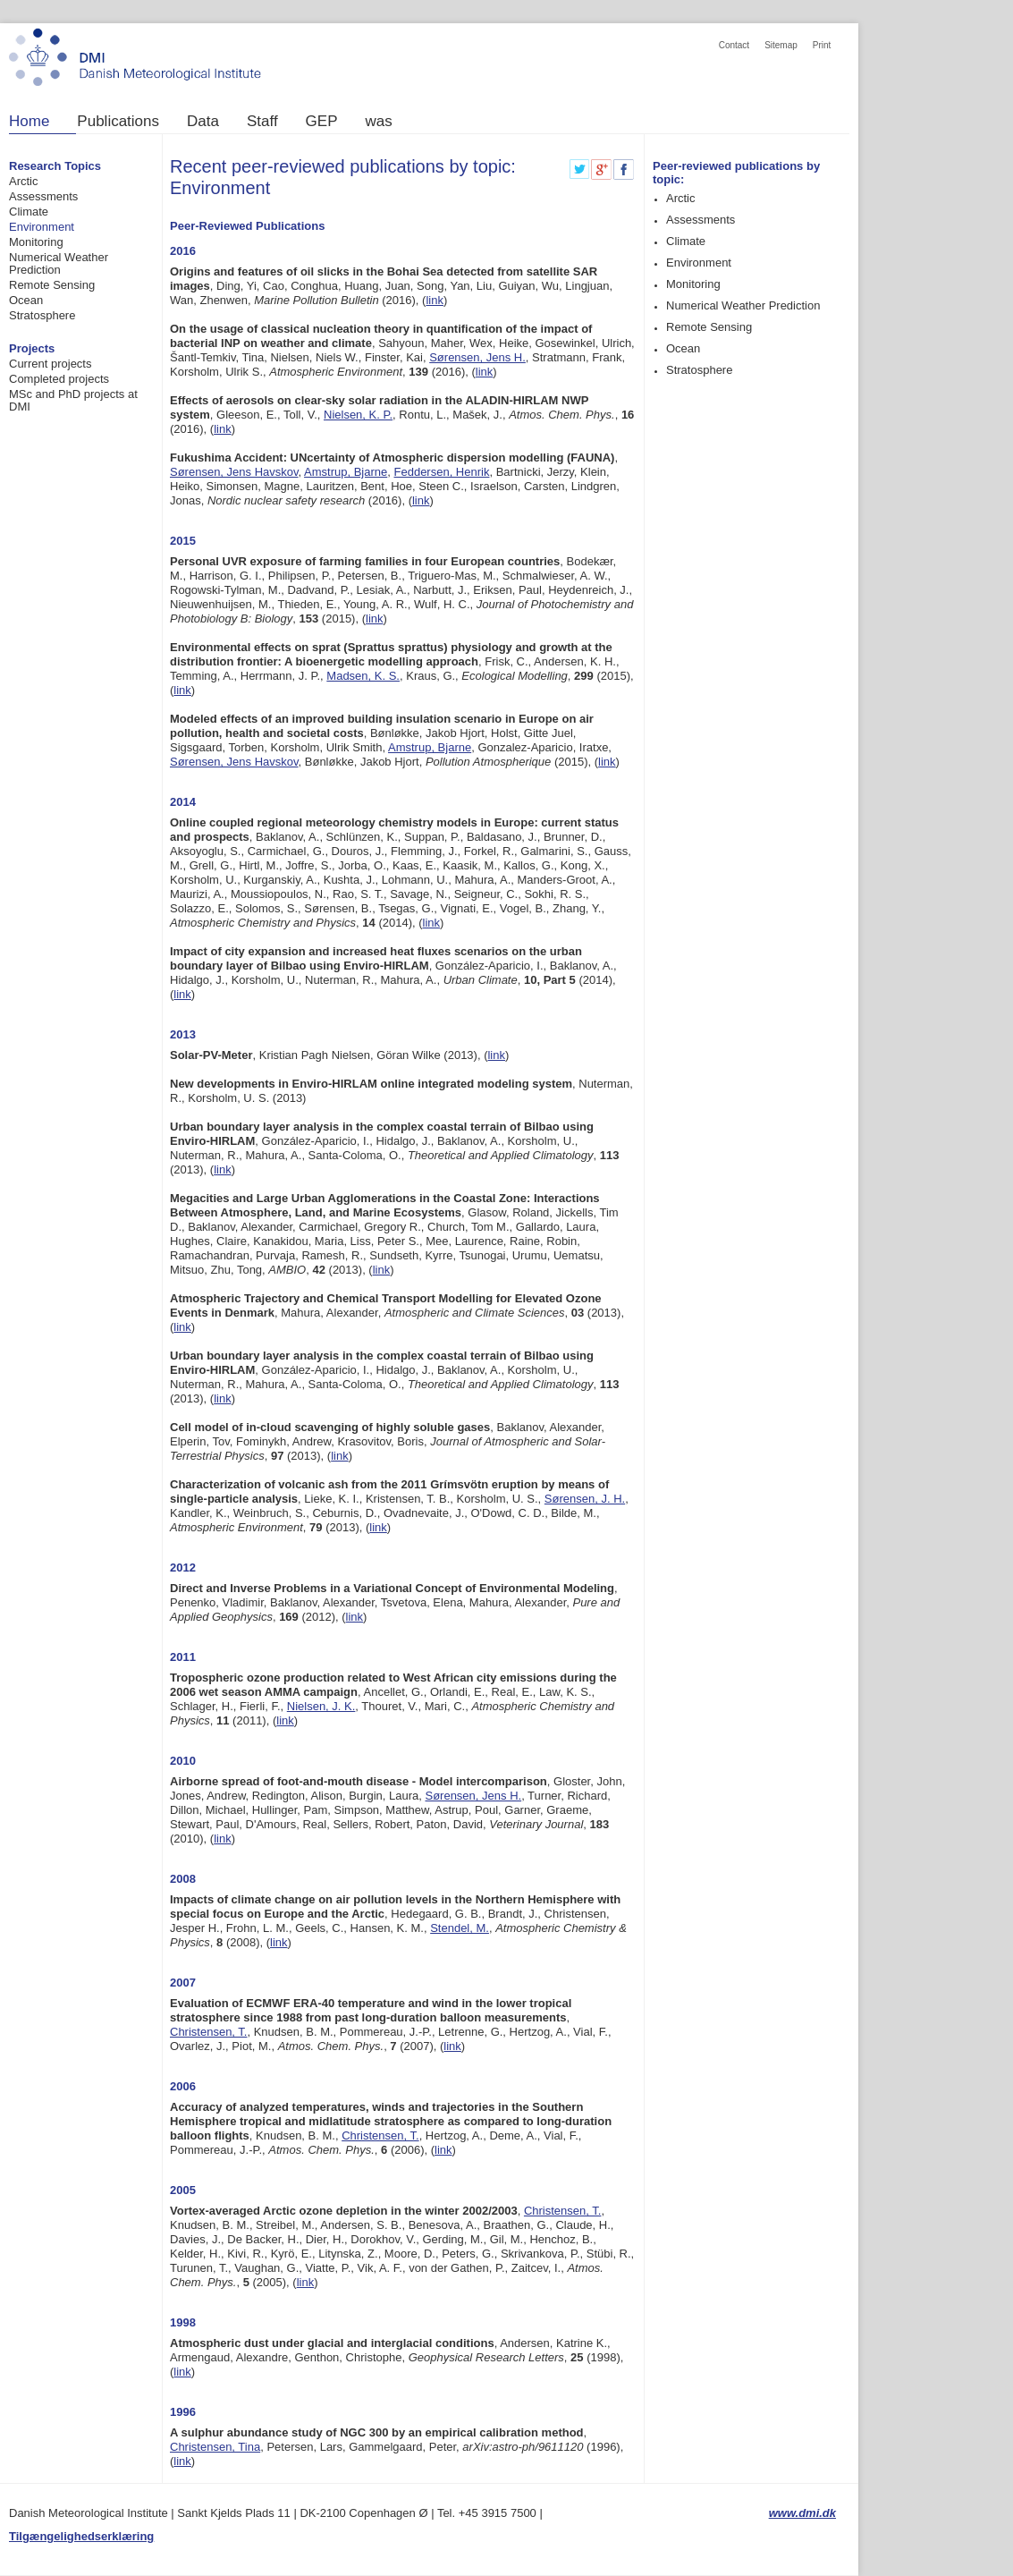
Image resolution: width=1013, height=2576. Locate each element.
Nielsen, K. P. (358, 414)
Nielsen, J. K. (321, 1706)
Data (203, 122)
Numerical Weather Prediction (58, 263)
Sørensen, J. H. (584, 1498)
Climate (28, 211)
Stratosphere (42, 315)
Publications (118, 122)
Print (822, 45)
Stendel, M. (459, 1928)
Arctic (23, 181)
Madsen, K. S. (363, 675)
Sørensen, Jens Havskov (234, 472)
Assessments (43, 196)
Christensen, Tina (215, 2446)
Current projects (50, 363)
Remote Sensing (52, 285)
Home (29, 122)
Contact (734, 45)
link (434, 300)
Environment (41, 226)
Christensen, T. (208, 2031)
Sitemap (781, 45)
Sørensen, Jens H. (477, 357)
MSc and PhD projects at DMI (73, 400)
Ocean (26, 300)
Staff (262, 122)
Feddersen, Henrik (442, 472)
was (379, 122)
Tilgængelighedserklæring (81, 2536)
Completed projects (59, 379)
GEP (322, 122)
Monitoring (36, 242)
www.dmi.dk (802, 2513)
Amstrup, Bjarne (345, 472)
